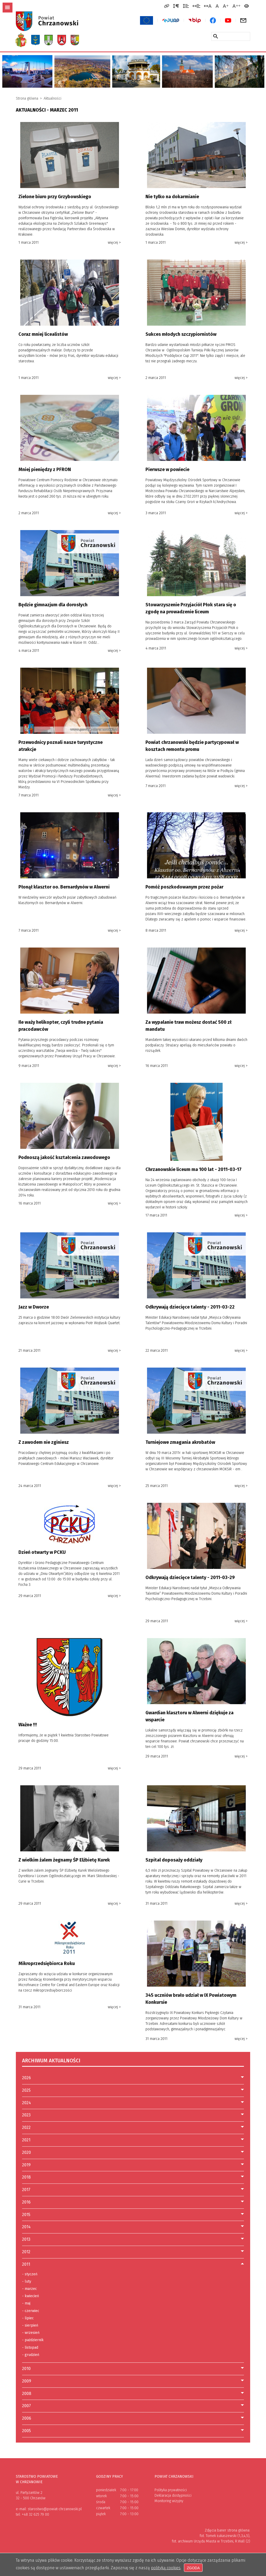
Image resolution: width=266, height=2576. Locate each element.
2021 (26, 2139)
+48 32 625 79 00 (35, 2514)
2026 (26, 2077)
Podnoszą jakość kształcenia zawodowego (64, 1157)
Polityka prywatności (171, 2490)
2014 (26, 2226)
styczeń (29, 2274)
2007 (26, 2405)
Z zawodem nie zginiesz (43, 1442)
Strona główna (27, 98)
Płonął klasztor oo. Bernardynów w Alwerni (64, 887)
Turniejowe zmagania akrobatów (180, 1442)
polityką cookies (166, 2567)
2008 (26, 2393)
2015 (26, 2214)
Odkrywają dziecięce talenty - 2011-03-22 (190, 1307)
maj (26, 2303)
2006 (26, 2418)
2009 (26, 2381)
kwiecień (30, 2296)
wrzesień (30, 2332)
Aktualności (52, 98)
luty (26, 2281)
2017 (26, 2189)
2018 (26, 2177)
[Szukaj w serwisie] (215, 36)
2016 (26, 2202)
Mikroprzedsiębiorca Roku (46, 1963)
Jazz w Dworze (33, 1307)
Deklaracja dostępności (173, 2495)
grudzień (30, 2355)
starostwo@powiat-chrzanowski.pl (55, 2509)
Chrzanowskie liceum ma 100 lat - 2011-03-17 (193, 1169)
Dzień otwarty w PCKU (42, 1552)
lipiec (28, 2318)
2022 (26, 2127)
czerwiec (30, 2311)
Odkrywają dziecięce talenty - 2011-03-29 (190, 1577)
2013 (26, 2239)
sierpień (30, 2325)
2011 (26, 2264)
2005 (26, 2430)
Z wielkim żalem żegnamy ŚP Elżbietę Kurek (64, 1860)
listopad (30, 2347)
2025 (26, 2090)
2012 (26, 2251)
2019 (26, 2164)
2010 (26, 2368)
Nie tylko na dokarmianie (172, 196)
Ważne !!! (27, 1725)
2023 (26, 2115)
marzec (29, 2288)
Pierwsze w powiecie (167, 469)
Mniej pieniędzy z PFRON (44, 469)
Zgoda (193, 2568)
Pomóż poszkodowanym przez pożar (184, 887)
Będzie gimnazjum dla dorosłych (53, 605)
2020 (26, 2152)
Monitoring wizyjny (169, 2501)
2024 (26, 2102)
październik (33, 2340)
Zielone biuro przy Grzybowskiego (54, 196)
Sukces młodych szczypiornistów (180, 334)
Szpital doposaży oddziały (173, 1860)
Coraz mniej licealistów (43, 334)
